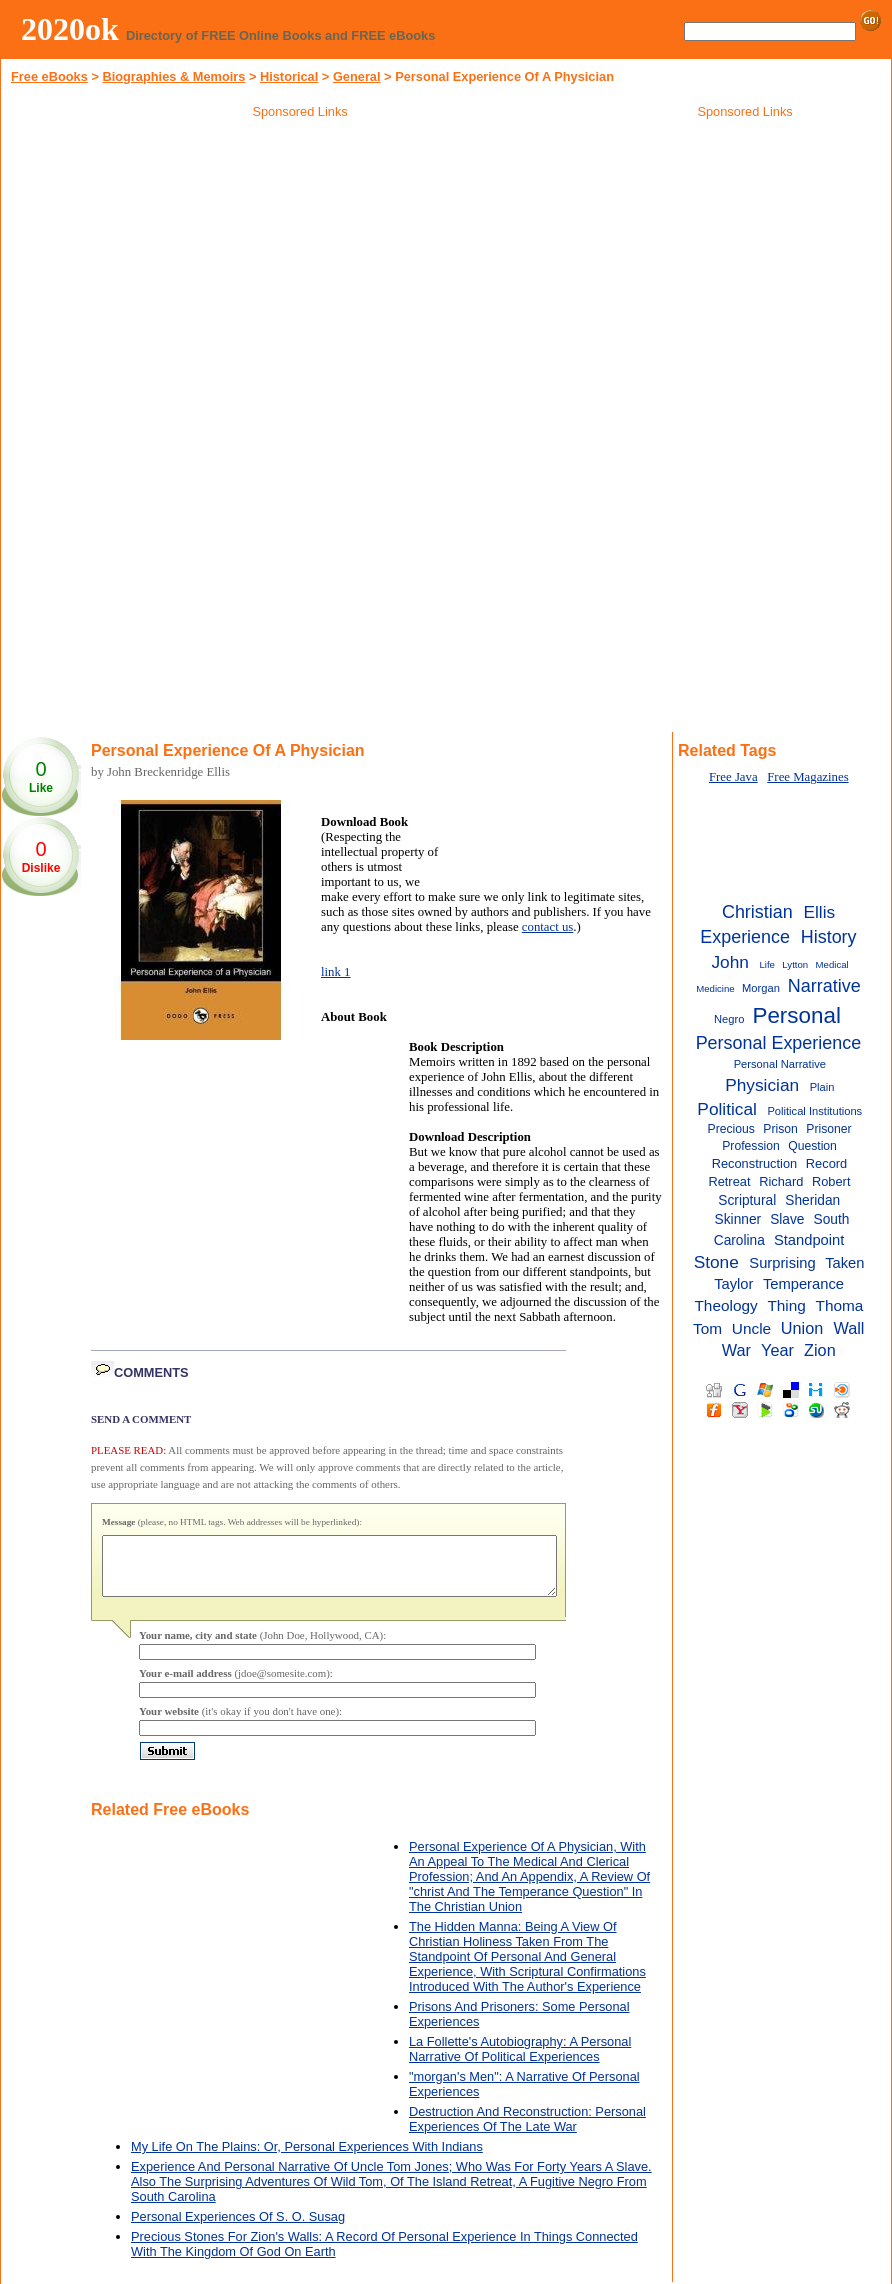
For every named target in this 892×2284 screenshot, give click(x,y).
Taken (844, 1263)
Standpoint (809, 1240)
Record (826, 1163)
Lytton (795, 964)
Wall (848, 1328)
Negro (729, 1019)
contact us (548, 927)
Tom (707, 1328)
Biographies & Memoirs (173, 76)
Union (802, 1328)
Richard (781, 1181)
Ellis (819, 912)
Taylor (733, 1284)
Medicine (715, 988)
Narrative (824, 986)
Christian (757, 912)
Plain (822, 1087)
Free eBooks (49, 76)
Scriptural (747, 1200)
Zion (820, 1350)
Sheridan (812, 1200)
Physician (762, 1085)
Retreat (729, 1181)
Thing (786, 1305)
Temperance (803, 1284)
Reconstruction (754, 1163)
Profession (751, 1146)
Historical (289, 76)
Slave (787, 1219)
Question (812, 1146)
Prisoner (828, 1129)
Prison (780, 1129)
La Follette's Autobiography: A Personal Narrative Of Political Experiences (520, 2061)
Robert (831, 1181)
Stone (716, 1262)
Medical (832, 964)
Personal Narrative (780, 1064)
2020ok (70, 29)
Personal (796, 1015)
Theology (725, 1305)
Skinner (738, 1219)
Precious (731, 1129)
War (736, 1350)
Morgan (761, 988)
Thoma (840, 1305)
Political (727, 1109)
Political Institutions (814, 1111)
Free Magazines (807, 777)
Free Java (733, 777)
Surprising (782, 1263)
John (730, 962)
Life (767, 964)
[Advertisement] (300, 269)
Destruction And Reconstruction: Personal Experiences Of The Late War (527, 2131)
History (829, 937)
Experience (745, 937)
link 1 (336, 972)
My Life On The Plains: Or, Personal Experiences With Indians (307, 2158)
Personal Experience (779, 1043)
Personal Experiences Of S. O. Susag (238, 2228)
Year (777, 1350)
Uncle (751, 1328)
